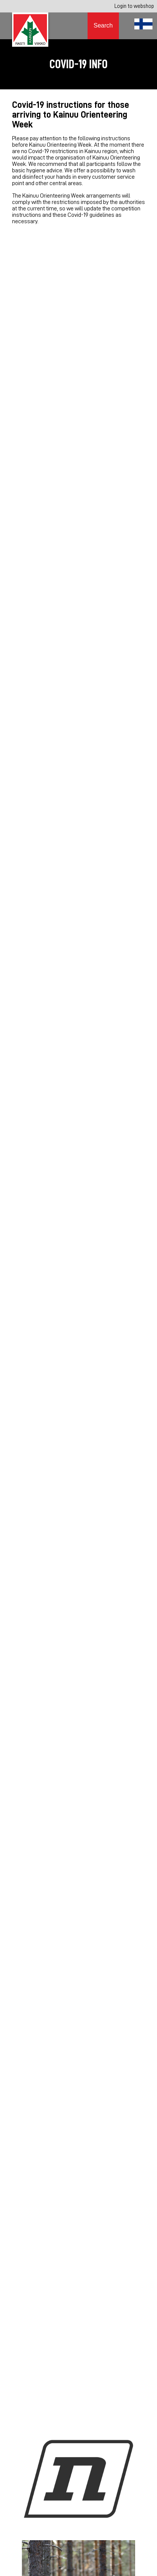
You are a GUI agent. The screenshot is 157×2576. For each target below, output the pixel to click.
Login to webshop (134, 6)
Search (103, 25)
